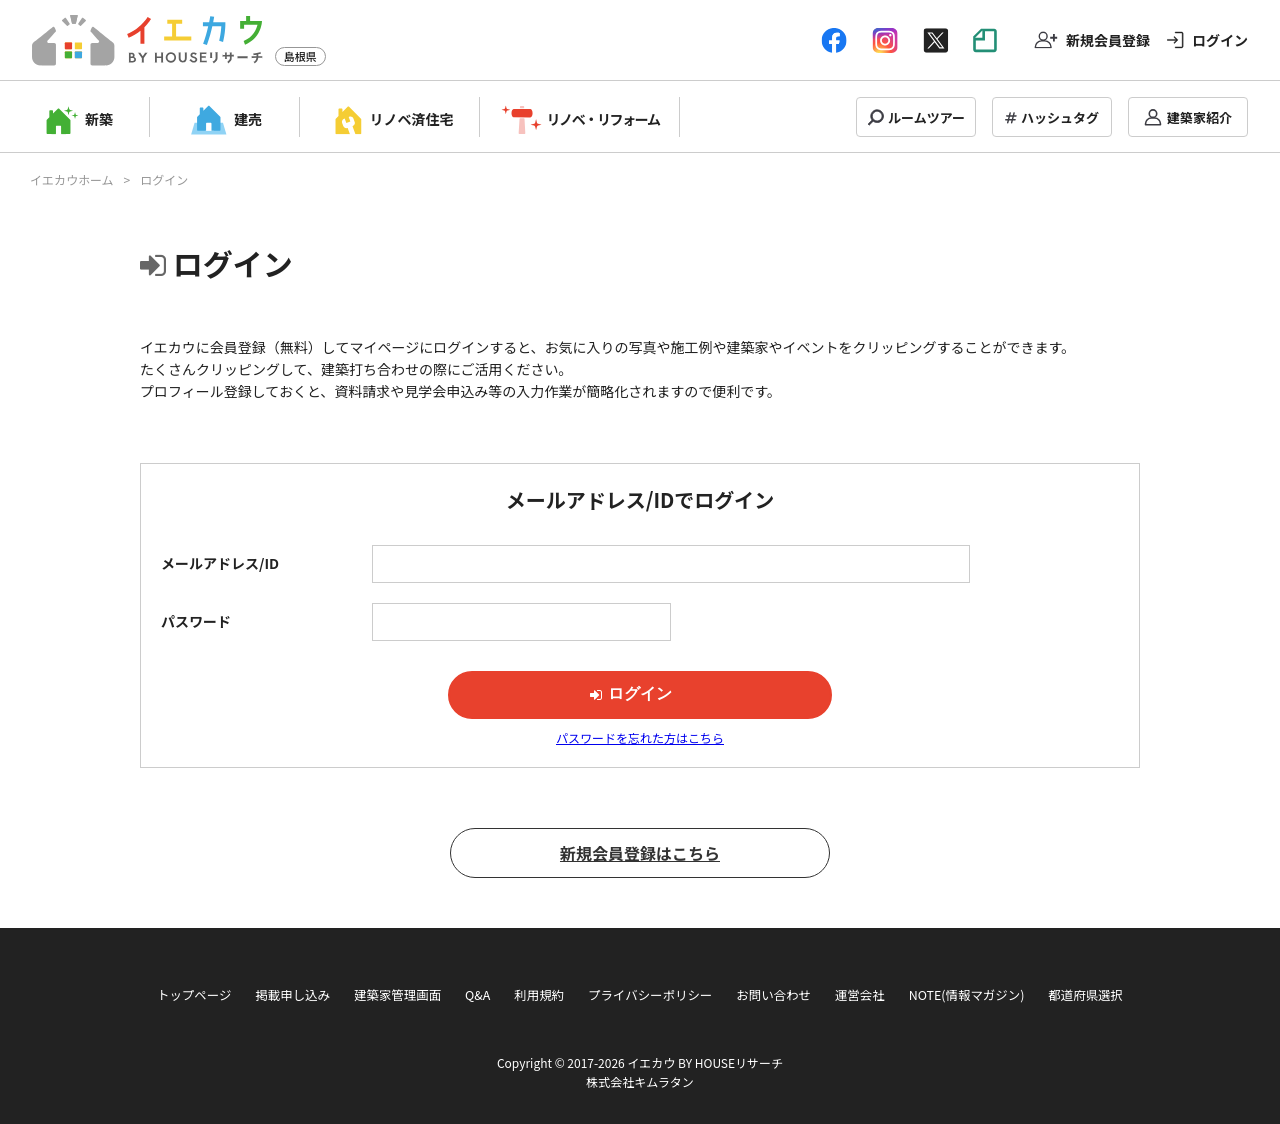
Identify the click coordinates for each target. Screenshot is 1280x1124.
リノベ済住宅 (412, 119)
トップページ (194, 995)
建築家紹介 (1199, 117)
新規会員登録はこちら (640, 853)
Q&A (477, 995)
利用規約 (539, 995)
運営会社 (860, 995)
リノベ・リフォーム (603, 119)
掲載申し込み (292, 995)
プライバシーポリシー (650, 995)
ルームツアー (926, 117)
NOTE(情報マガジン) (967, 995)
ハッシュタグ (1060, 117)
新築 (99, 119)
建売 (248, 119)
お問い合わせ (773, 995)
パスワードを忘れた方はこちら (640, 737)
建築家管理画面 (397, 995)
